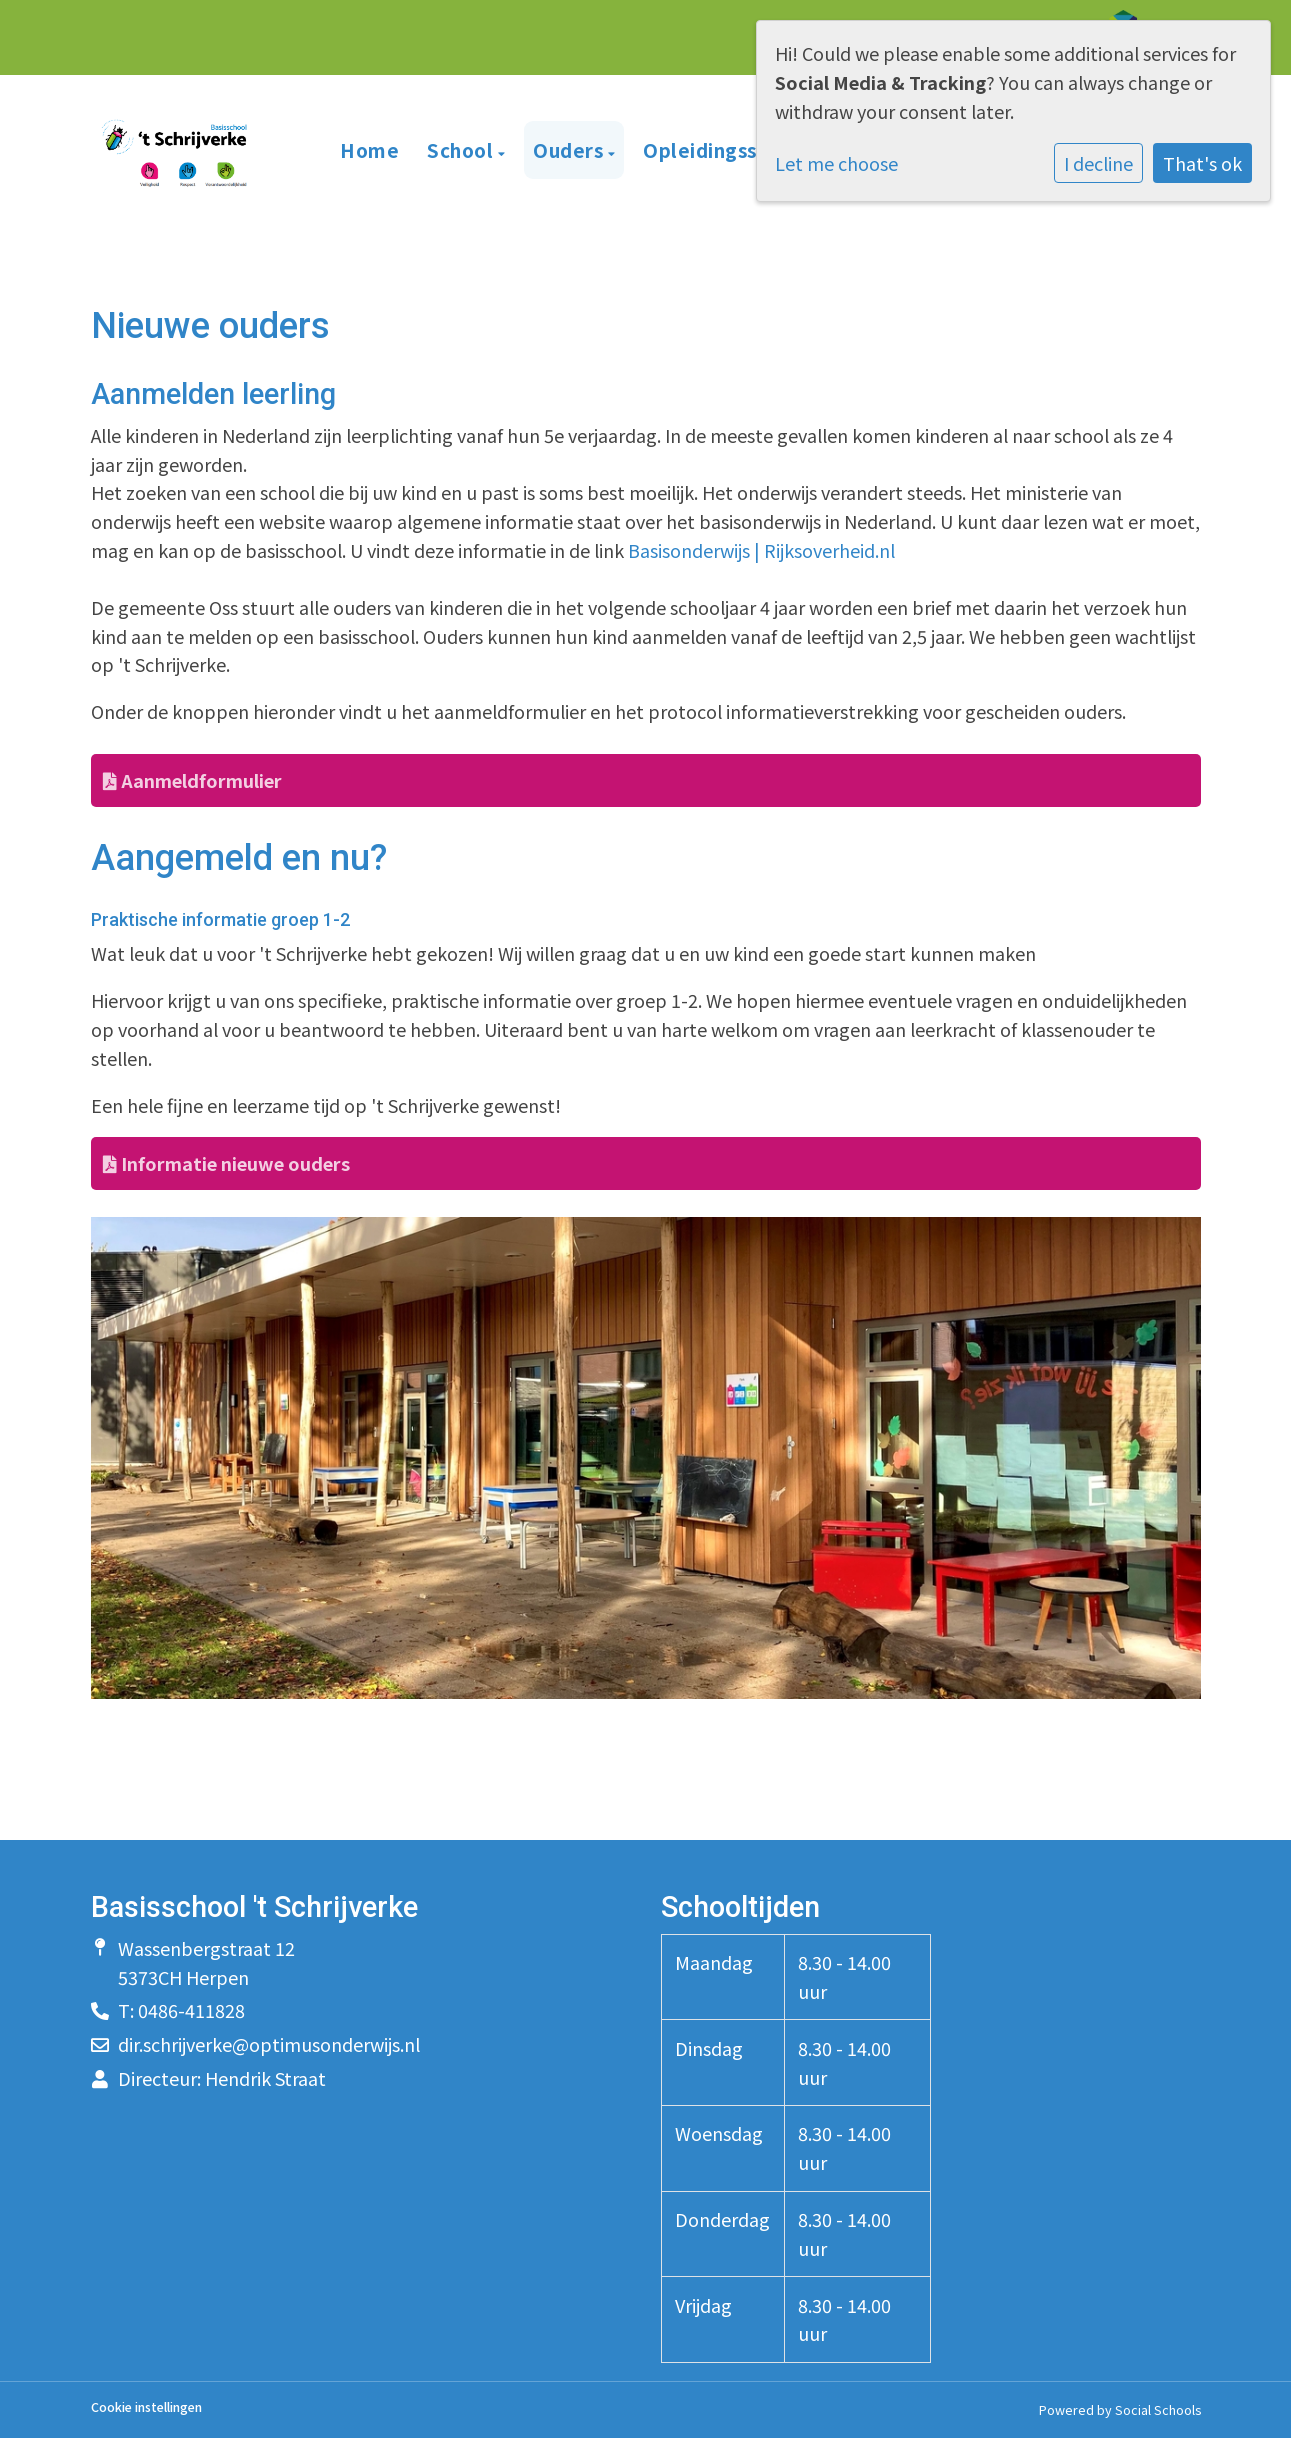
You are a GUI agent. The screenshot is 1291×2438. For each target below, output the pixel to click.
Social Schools (1158, 2409)
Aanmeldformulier (192, 780)
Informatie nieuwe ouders (226, 1163)
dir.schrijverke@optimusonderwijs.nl (269, 2044)
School (462, 149)
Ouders (570, 149)
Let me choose (836, 163)
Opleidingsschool (726, 149)
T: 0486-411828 (181, 2010)
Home (369, 149)
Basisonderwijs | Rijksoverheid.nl (761, 550)
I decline (1098, 163)
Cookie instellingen (146, 2407)
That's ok (1202, 163)
